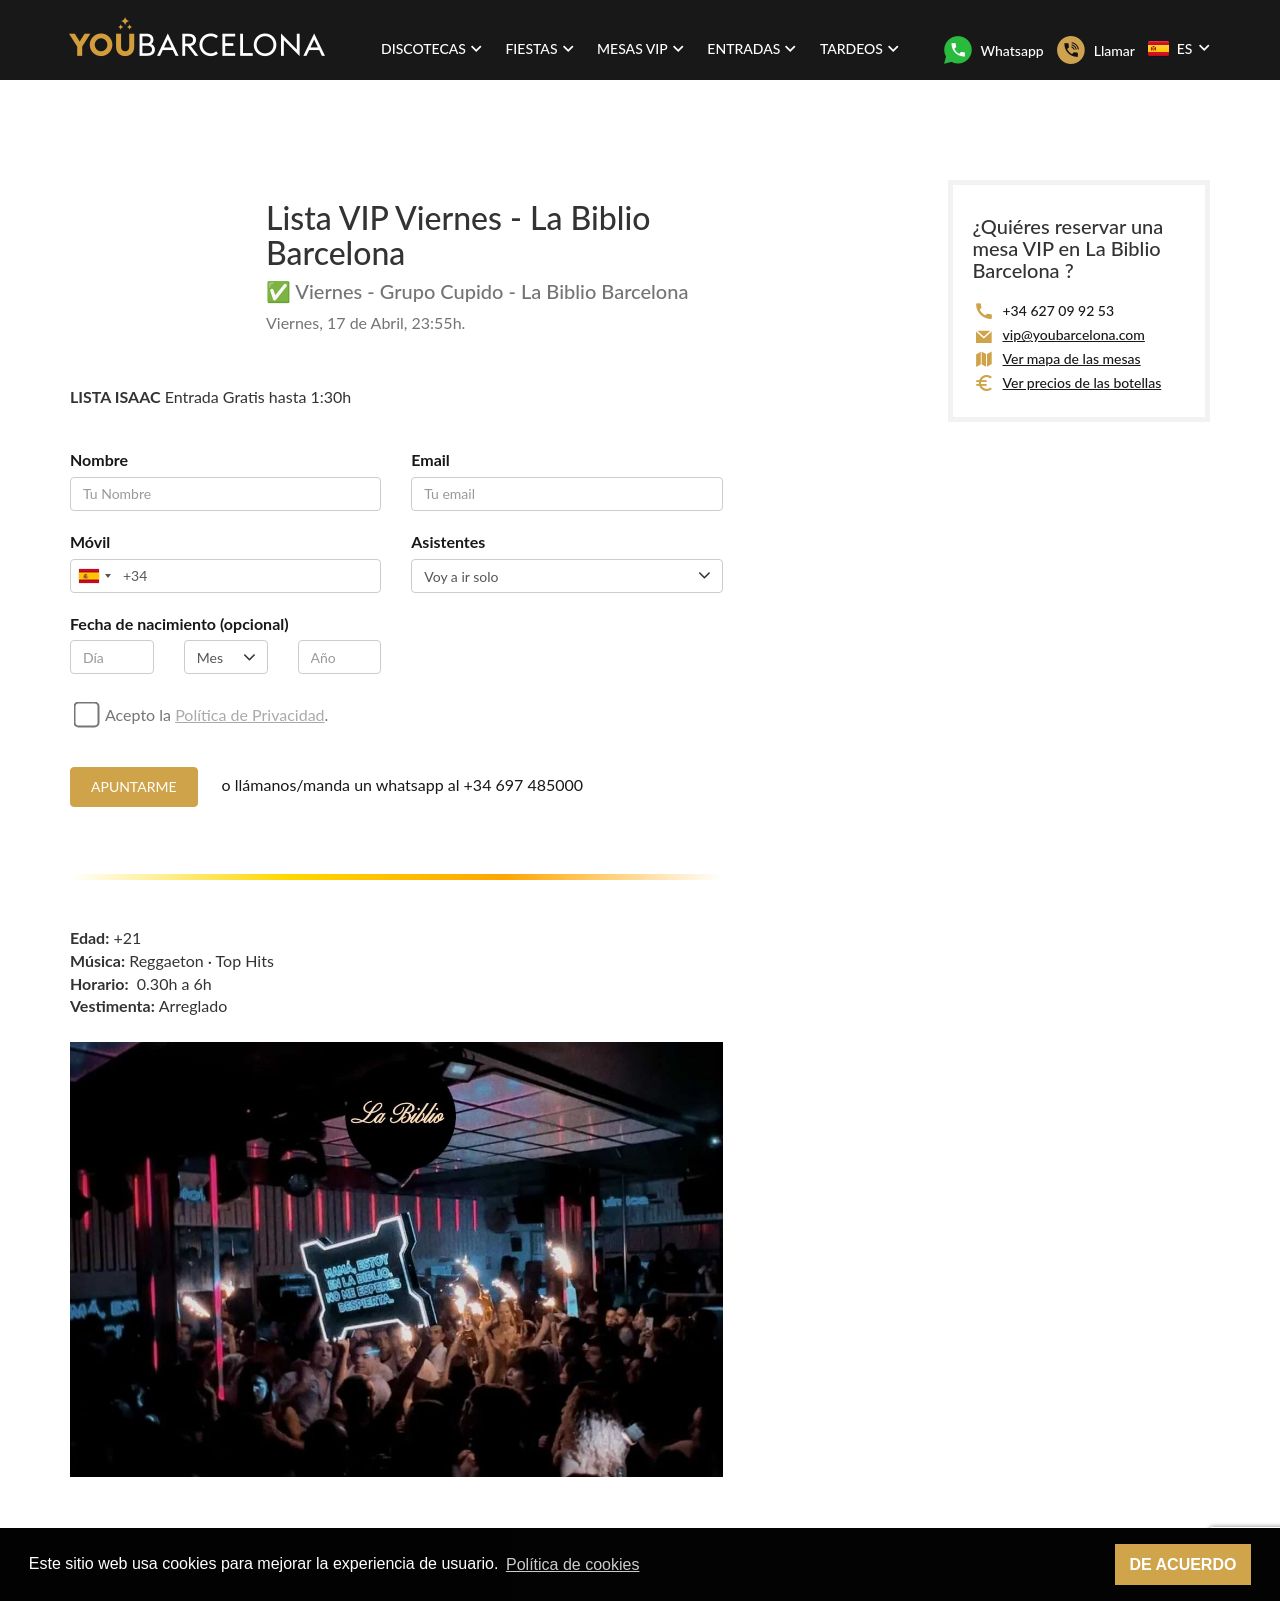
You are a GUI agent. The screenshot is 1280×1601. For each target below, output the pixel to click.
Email (430, 459)
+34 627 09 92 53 (1059, 310)
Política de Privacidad (249, 714)
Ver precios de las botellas (1082, 382)
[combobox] (94, 576)
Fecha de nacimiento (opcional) (179, 623)
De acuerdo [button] (1182, 1564)
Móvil (90, 541)
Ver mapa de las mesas (1072, 358)
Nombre (99, 459)
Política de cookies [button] (572, 1564)
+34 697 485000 (524, 784)
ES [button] (1178, 48)
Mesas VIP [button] (640, 48)
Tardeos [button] (859, 48)
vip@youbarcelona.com (1074, 334)
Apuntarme (134, 786)
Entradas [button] (751, 48)
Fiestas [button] (539, 48)
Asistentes (448, 541)
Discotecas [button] (431, 48)
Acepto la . (216, 714)
